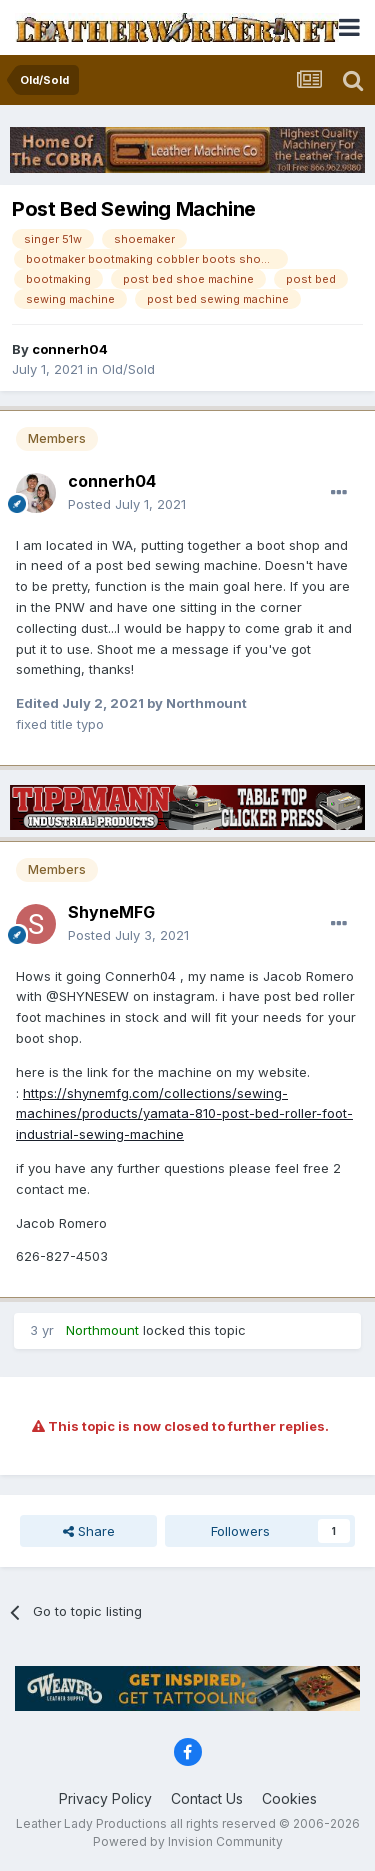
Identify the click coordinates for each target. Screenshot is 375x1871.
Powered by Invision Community (188, 1841)
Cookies (289, 1798)
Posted (127, 504)
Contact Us (207, 1798)
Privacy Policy (105, 1798)
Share (89, 1531)
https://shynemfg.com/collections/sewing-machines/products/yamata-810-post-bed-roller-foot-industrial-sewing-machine (184, 1114)
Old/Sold (128, 369)
